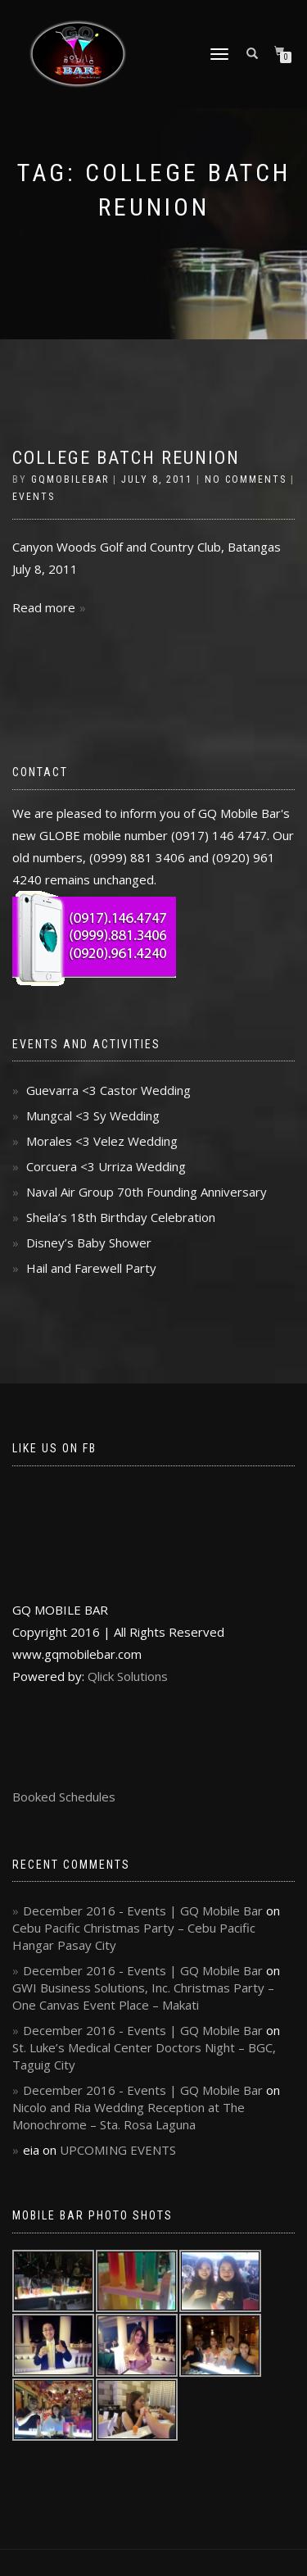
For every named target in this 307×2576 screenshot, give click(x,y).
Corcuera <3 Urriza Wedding (106, 1166)
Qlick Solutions (128, 1676)
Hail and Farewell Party (91, 1268)
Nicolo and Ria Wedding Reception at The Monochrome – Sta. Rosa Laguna (128, 2116)
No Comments (246, 479)
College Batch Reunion (126, 458)
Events (33, 496)
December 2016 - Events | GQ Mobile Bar (143, 1910)
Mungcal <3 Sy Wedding (93, 1115)
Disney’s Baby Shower (88, 1242)
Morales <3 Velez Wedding (102, 1141)
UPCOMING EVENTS (118, 2150)
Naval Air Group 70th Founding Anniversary (146, 1192)
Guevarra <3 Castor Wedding (108, 1090)
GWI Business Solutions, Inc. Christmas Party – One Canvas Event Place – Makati (143, 1996)
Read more (43, 607)
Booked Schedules (63, 1796)
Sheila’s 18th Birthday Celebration (120, 1217)
